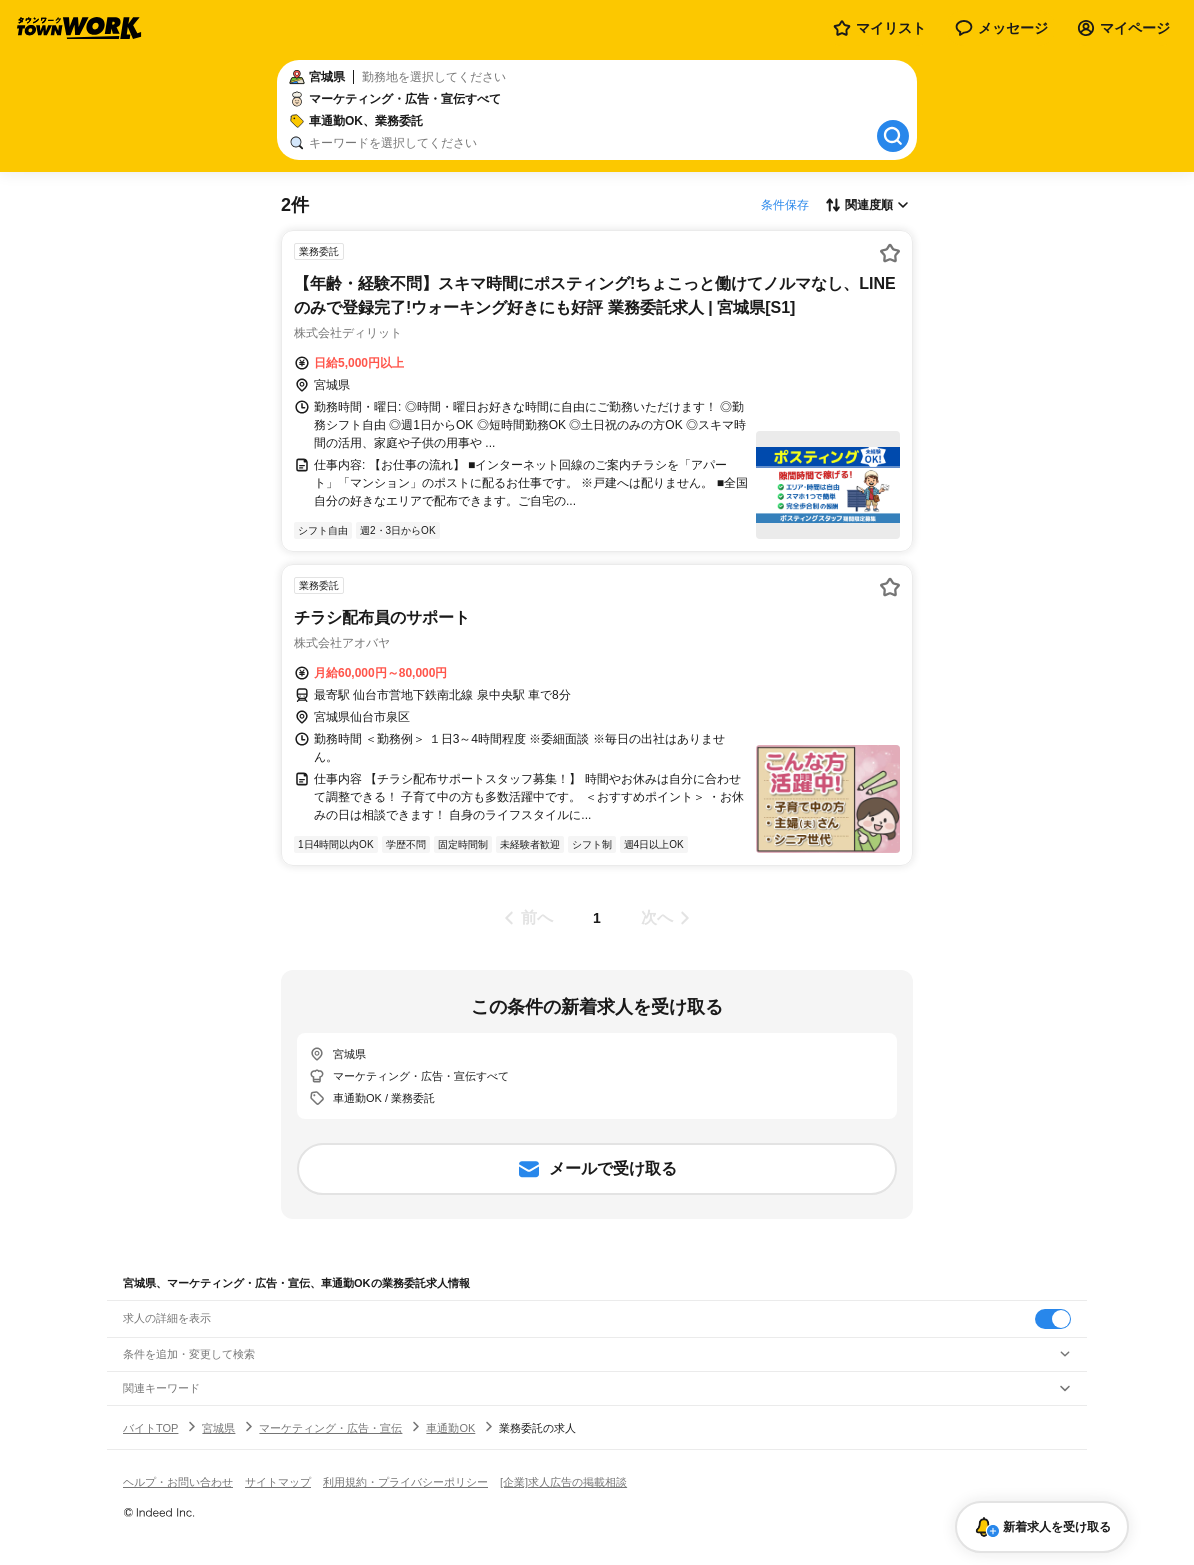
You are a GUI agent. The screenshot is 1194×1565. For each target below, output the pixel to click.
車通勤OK (450, 1428)
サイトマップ (278, 1482)
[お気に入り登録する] (890, 253)
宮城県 (218, 1428)
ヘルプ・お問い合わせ (178, 1482)
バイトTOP (150, 1428)
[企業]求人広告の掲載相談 (563, 1482)
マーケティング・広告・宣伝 (330, 1428)
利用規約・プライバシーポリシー (405, 1482)
